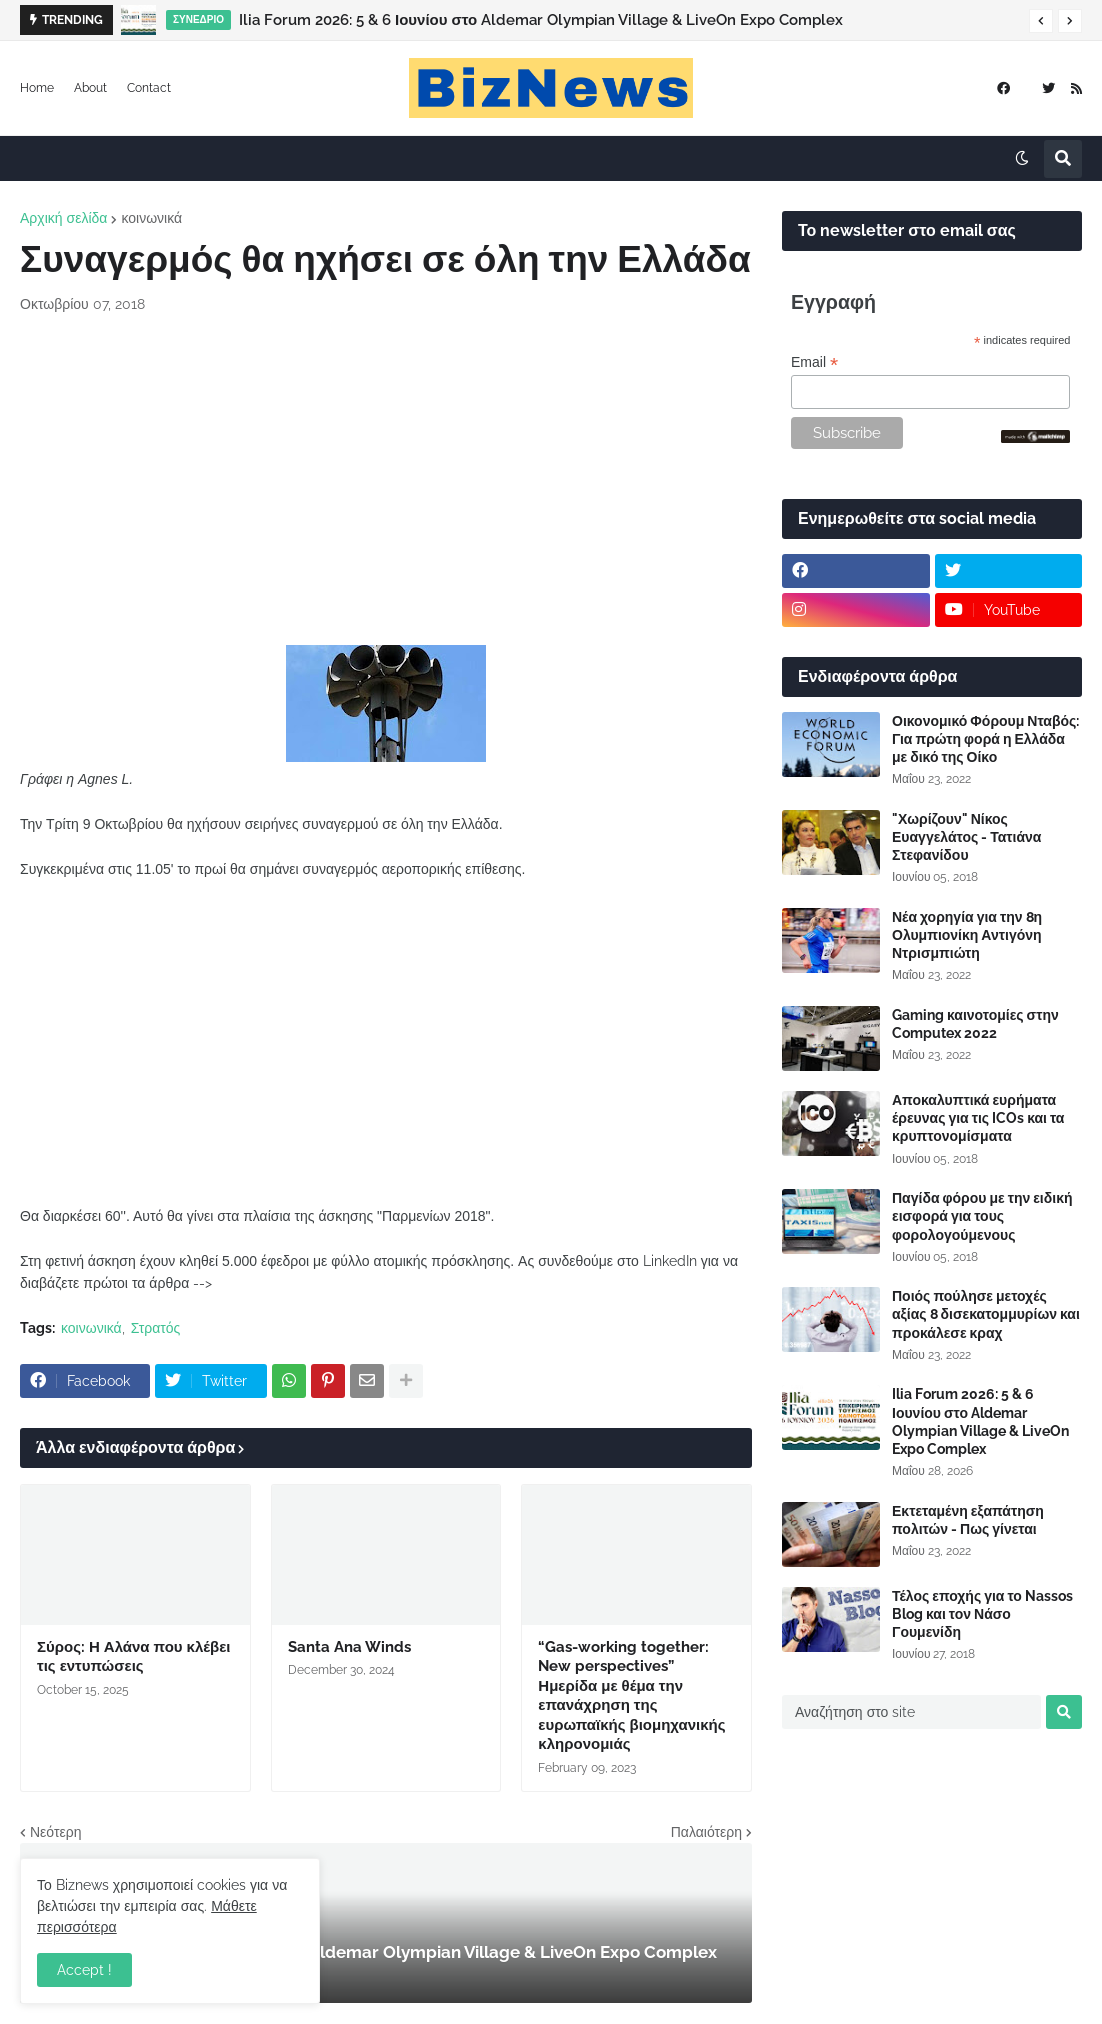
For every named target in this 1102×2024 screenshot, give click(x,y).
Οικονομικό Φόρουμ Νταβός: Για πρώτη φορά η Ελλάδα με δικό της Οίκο (985, 739)
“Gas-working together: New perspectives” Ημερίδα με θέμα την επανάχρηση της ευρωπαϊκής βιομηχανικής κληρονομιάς (631, 1696)
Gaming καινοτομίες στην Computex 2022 (975, 1024)
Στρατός (156, 1328)
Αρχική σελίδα (63, 218)
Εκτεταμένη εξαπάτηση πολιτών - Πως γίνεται (968, 1520)
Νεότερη (55, 1832)
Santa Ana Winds (349, 1647)
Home (37, 88)
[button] (1041, 21)
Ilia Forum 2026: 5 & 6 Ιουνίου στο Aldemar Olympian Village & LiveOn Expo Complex (541, 20)
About (90, 88)
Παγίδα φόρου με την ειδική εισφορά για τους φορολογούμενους (982, 1216)
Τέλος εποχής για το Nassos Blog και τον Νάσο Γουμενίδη (982, 1614)
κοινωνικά (151, 218)
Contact (149, 88)
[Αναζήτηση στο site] (911, 1712)
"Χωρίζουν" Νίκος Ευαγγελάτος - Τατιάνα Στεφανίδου (966, 837)
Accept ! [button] (84, 1970)
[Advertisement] (386, 480)
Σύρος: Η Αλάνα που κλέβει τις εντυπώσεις (133, 1657)
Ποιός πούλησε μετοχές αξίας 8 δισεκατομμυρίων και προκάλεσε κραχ (986, 1314)
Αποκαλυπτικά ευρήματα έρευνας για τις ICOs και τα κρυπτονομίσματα (978, 1118)
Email (814, 362)
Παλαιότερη (706, 1832)
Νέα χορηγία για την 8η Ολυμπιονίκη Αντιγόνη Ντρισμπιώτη (967, 935)
